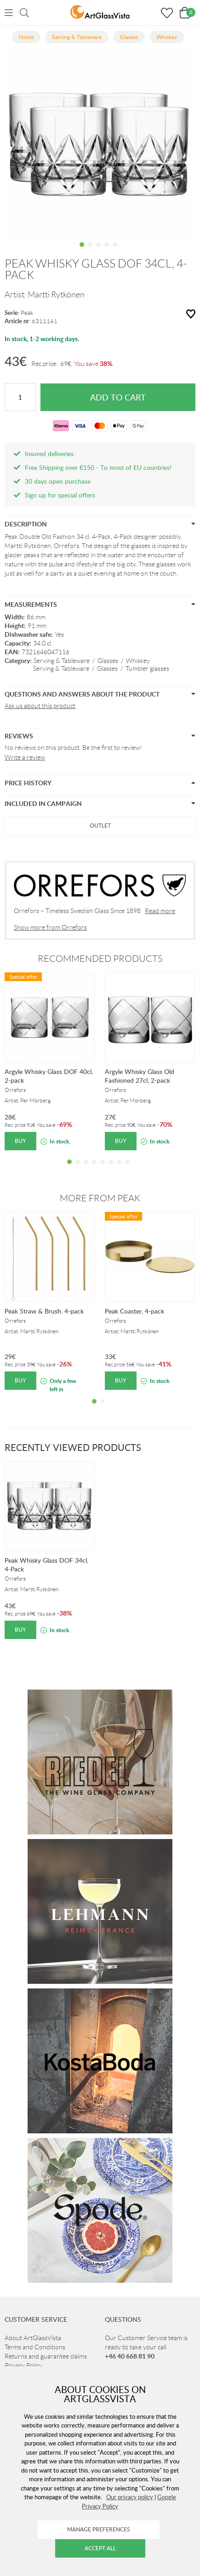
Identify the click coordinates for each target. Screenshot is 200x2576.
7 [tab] (119, 1168)
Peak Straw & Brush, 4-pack (44, 1311)
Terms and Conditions (35, 2347)
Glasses (107, 660)
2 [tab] (90, 251)
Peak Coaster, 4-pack (134, 1311)
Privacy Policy (23, 2365)
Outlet (100, 825)
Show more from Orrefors (50, 927)
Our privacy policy (129, 2497)
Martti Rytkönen (56, 294)
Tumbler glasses (147, 668)
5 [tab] (115, 251)
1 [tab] (82, 251)
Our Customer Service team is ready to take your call (146, 2347)
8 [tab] (127, 1168)
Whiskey (138, 660)
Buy (20, 1141)
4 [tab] (106, 251)
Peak (27, 312)
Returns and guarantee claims (46, 2356)
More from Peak (100, 1198)
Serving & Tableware (62, 660)
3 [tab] (98, 251)
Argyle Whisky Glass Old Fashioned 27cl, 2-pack (139, 1076)
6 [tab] (111, 1168)
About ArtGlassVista (33, 2338)
